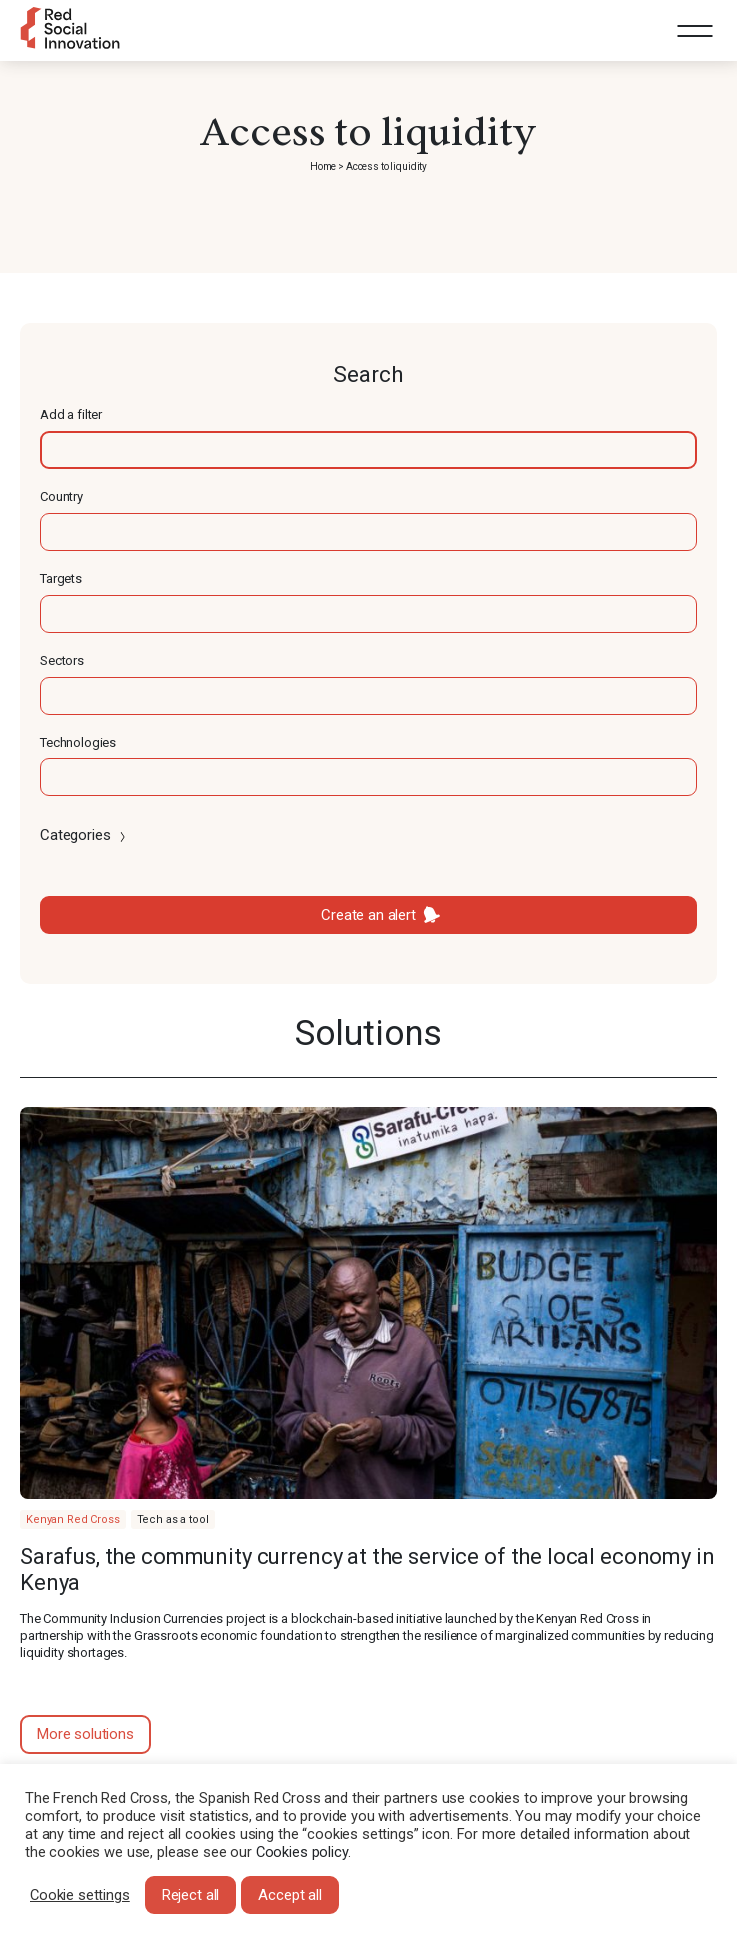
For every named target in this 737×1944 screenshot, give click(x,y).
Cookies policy (302, 1852)
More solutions (85, 1734)
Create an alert (368, 915)
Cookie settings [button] (80, 1895)
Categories (84, 835)
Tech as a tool (173, 1519)
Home (323, 166)
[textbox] (368, 450)
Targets (61, 578)
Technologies (78, 742)
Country (61, 496)
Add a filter (71, 414)
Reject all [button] (191, 1895)
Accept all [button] (290, 1895)
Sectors (62, 660)
